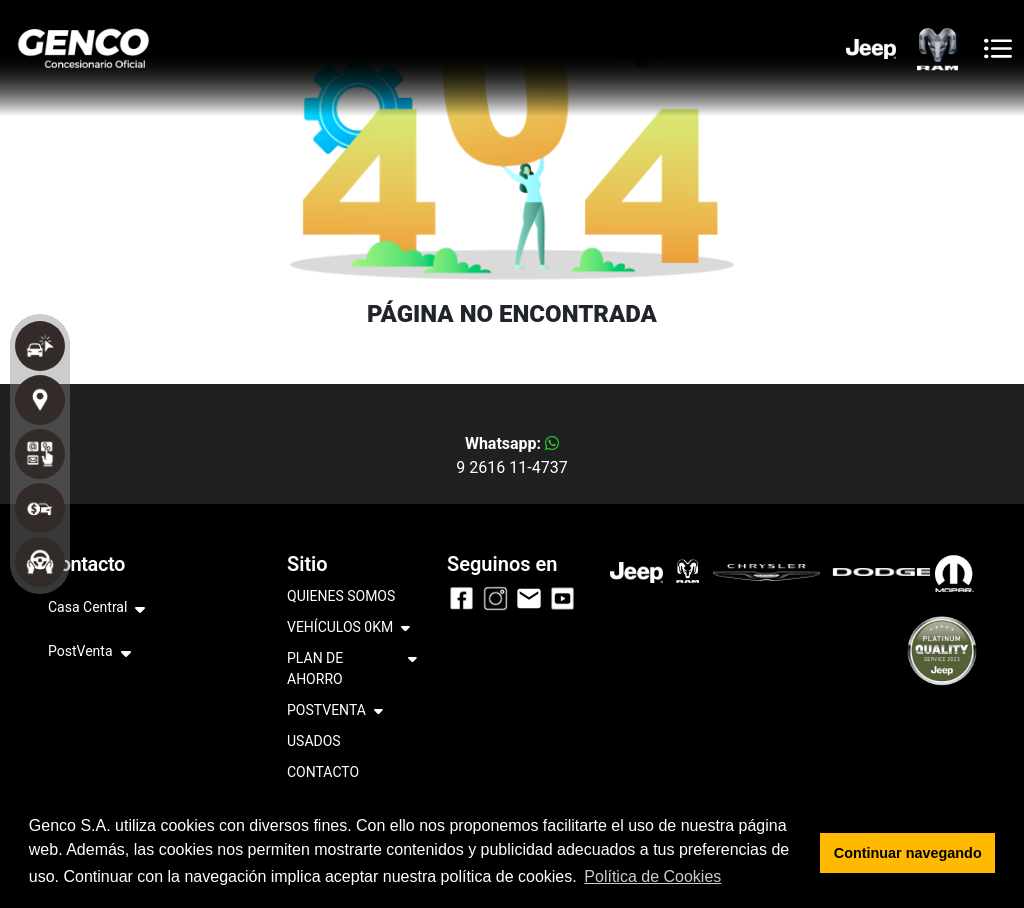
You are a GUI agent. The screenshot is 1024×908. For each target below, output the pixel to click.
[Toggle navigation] (998, 48)
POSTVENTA (335, 711)
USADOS (314, 741)
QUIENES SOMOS (341, 596)
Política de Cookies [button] (652, 876)
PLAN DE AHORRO (352, 670)
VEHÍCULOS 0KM (348, 628)
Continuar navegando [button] (908, 853)
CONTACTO (323, 772)
